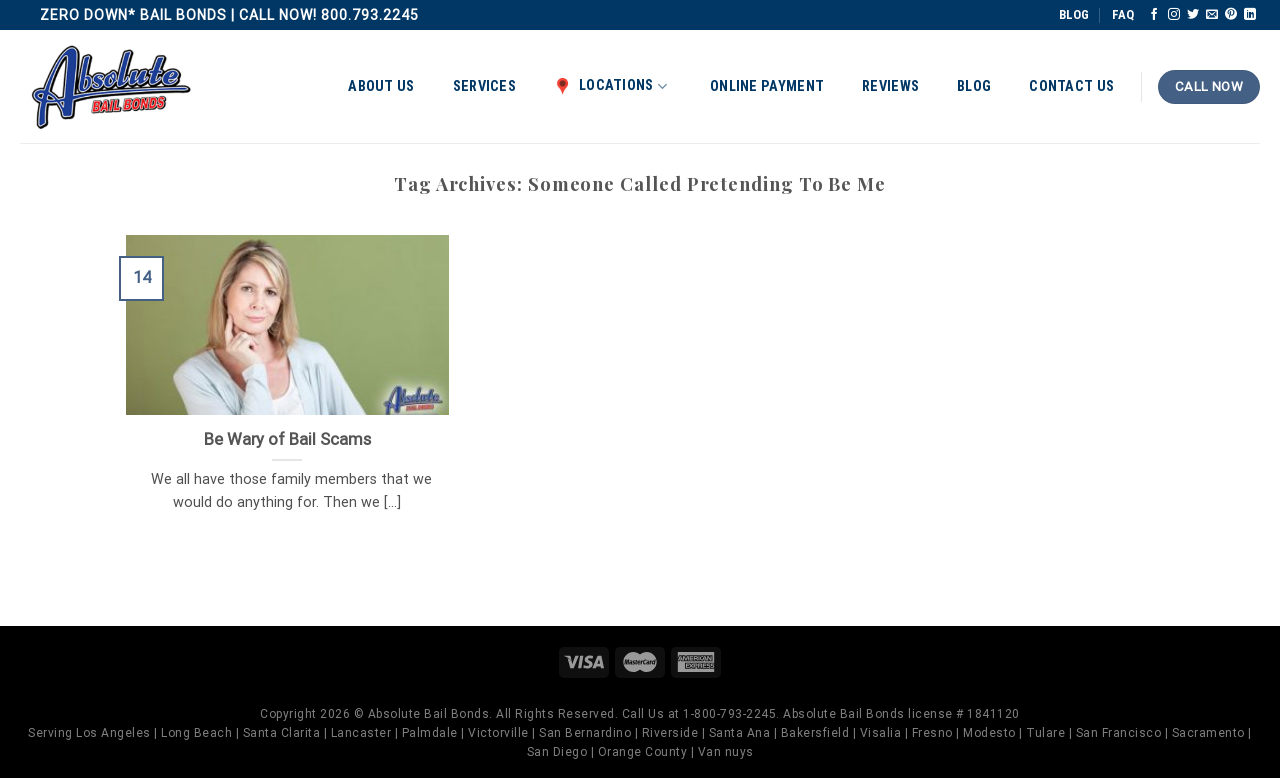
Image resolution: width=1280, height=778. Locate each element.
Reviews (890, 86)
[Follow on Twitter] (1193, 15)
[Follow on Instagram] (1174, 15)
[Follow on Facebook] (1154, 15)
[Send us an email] (1212, 15)
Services (484, 86)
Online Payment (767, 86)
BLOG (1074, 14)
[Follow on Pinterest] (1231, 15)
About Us (381, 86)
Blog (974, 86)
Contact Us (1071, 86)
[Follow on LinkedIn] (1250, 15)
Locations (610, 86)
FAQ (1123, 14)
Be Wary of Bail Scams (287, 439)
